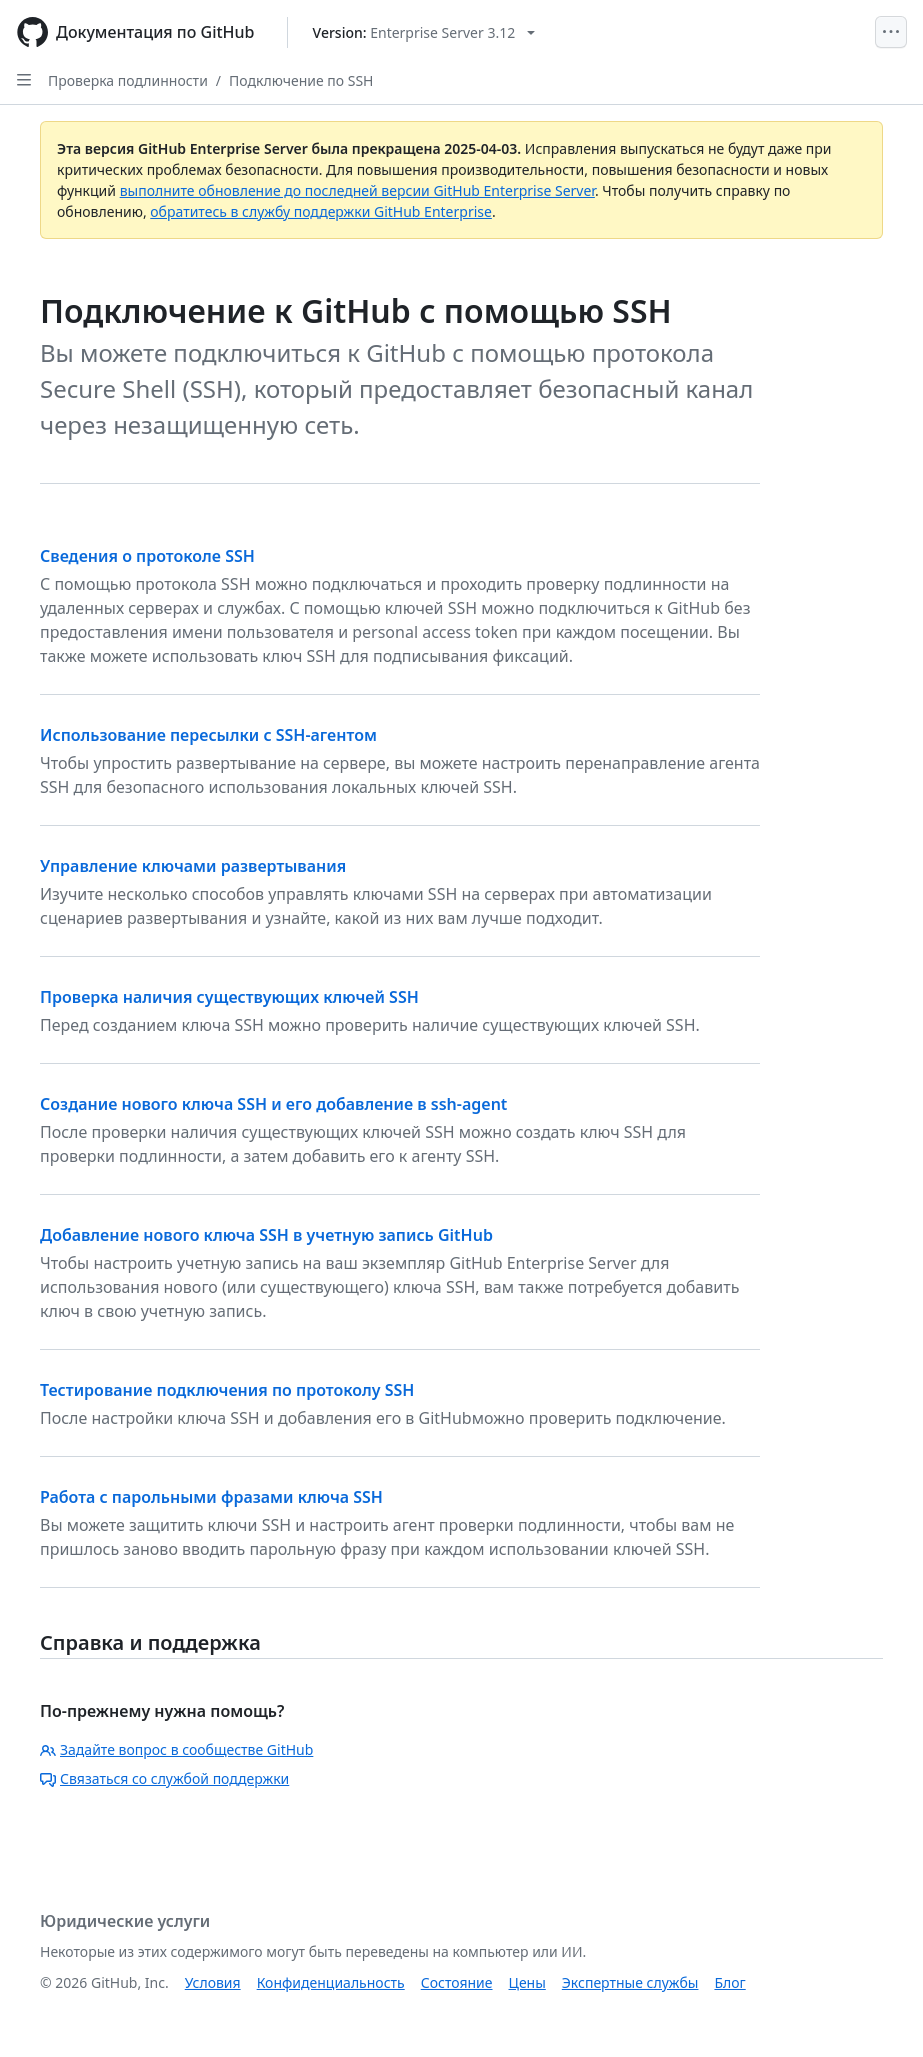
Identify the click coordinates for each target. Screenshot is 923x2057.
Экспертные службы (630, 1982)
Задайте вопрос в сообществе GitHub (176, 1749)
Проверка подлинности (128, 80)
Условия (213, 1982)
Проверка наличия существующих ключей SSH (229, 997)
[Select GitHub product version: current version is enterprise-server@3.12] (424, 32)
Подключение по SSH (301, 80)
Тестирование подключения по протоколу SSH (227, 1390)
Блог (729, 1982)
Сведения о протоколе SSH (147, 556)
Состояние (457, 1982)
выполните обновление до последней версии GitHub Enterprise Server (357, 190)
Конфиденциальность (331, 1982)
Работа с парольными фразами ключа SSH (211, 1497)
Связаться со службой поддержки (164, 1778)
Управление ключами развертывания (193, 866)
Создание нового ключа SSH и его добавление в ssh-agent (273, 1104)
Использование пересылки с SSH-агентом (208, 735)
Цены (527, 1982)
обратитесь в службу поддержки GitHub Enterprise (321, 211)
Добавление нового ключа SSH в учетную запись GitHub (266, 1235)
